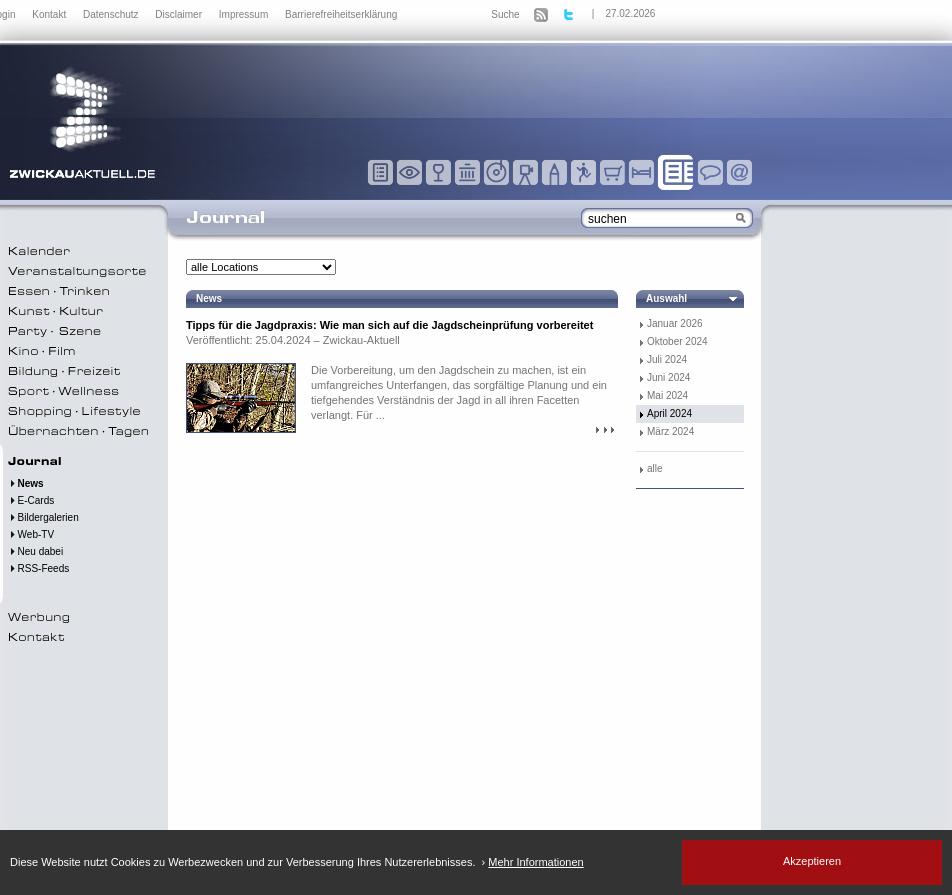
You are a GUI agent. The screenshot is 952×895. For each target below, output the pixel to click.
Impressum (245, 14)
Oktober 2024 (677, 341)
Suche (505, 14)
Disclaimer (179, 14)
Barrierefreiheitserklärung (341, 14)
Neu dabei (35, 551)
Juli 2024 (667, 359)
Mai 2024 (667, 395)
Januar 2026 (675, 323)
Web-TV (31, 534)
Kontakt (50, 14)
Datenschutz (112, 14)
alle (655, 468)
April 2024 (669, 413)
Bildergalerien (43, 517)
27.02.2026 (630, 13)
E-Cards (31, 500)
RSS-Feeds (38, 568)
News (26, 483)
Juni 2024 (668, 377)
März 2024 (670, 431)
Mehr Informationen (535, 862)
